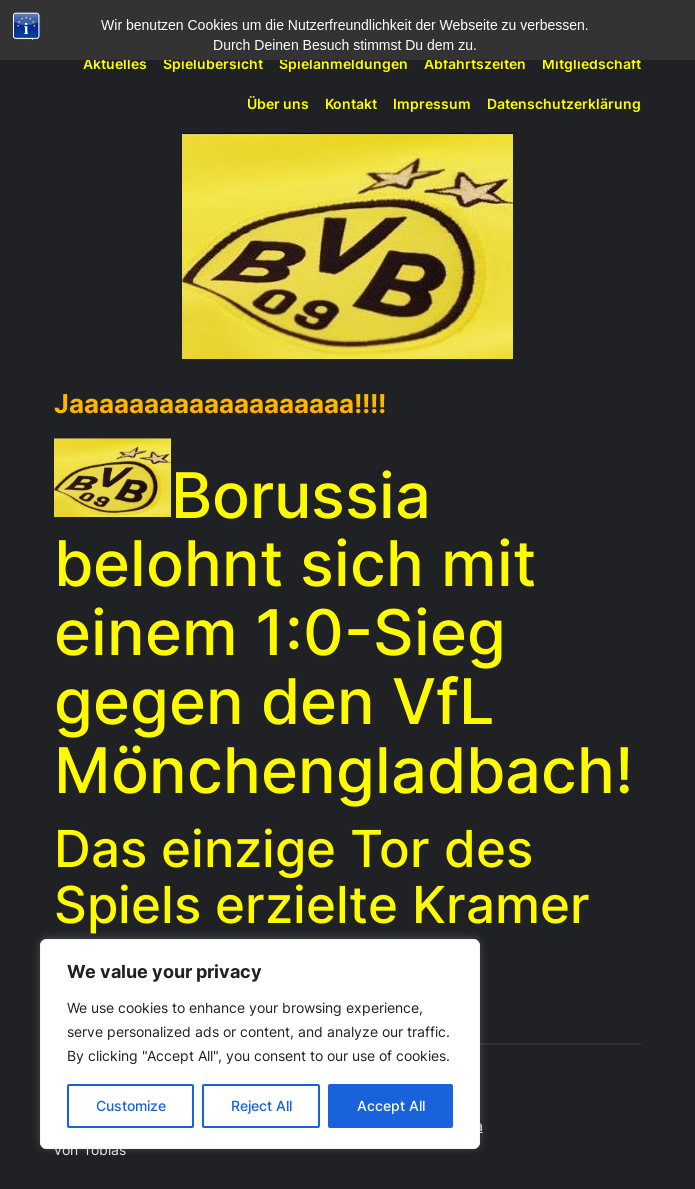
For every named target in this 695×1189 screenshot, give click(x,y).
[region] (260, 1044)
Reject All (261, 1105)
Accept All (391, 1105)
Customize (131, 1105)
